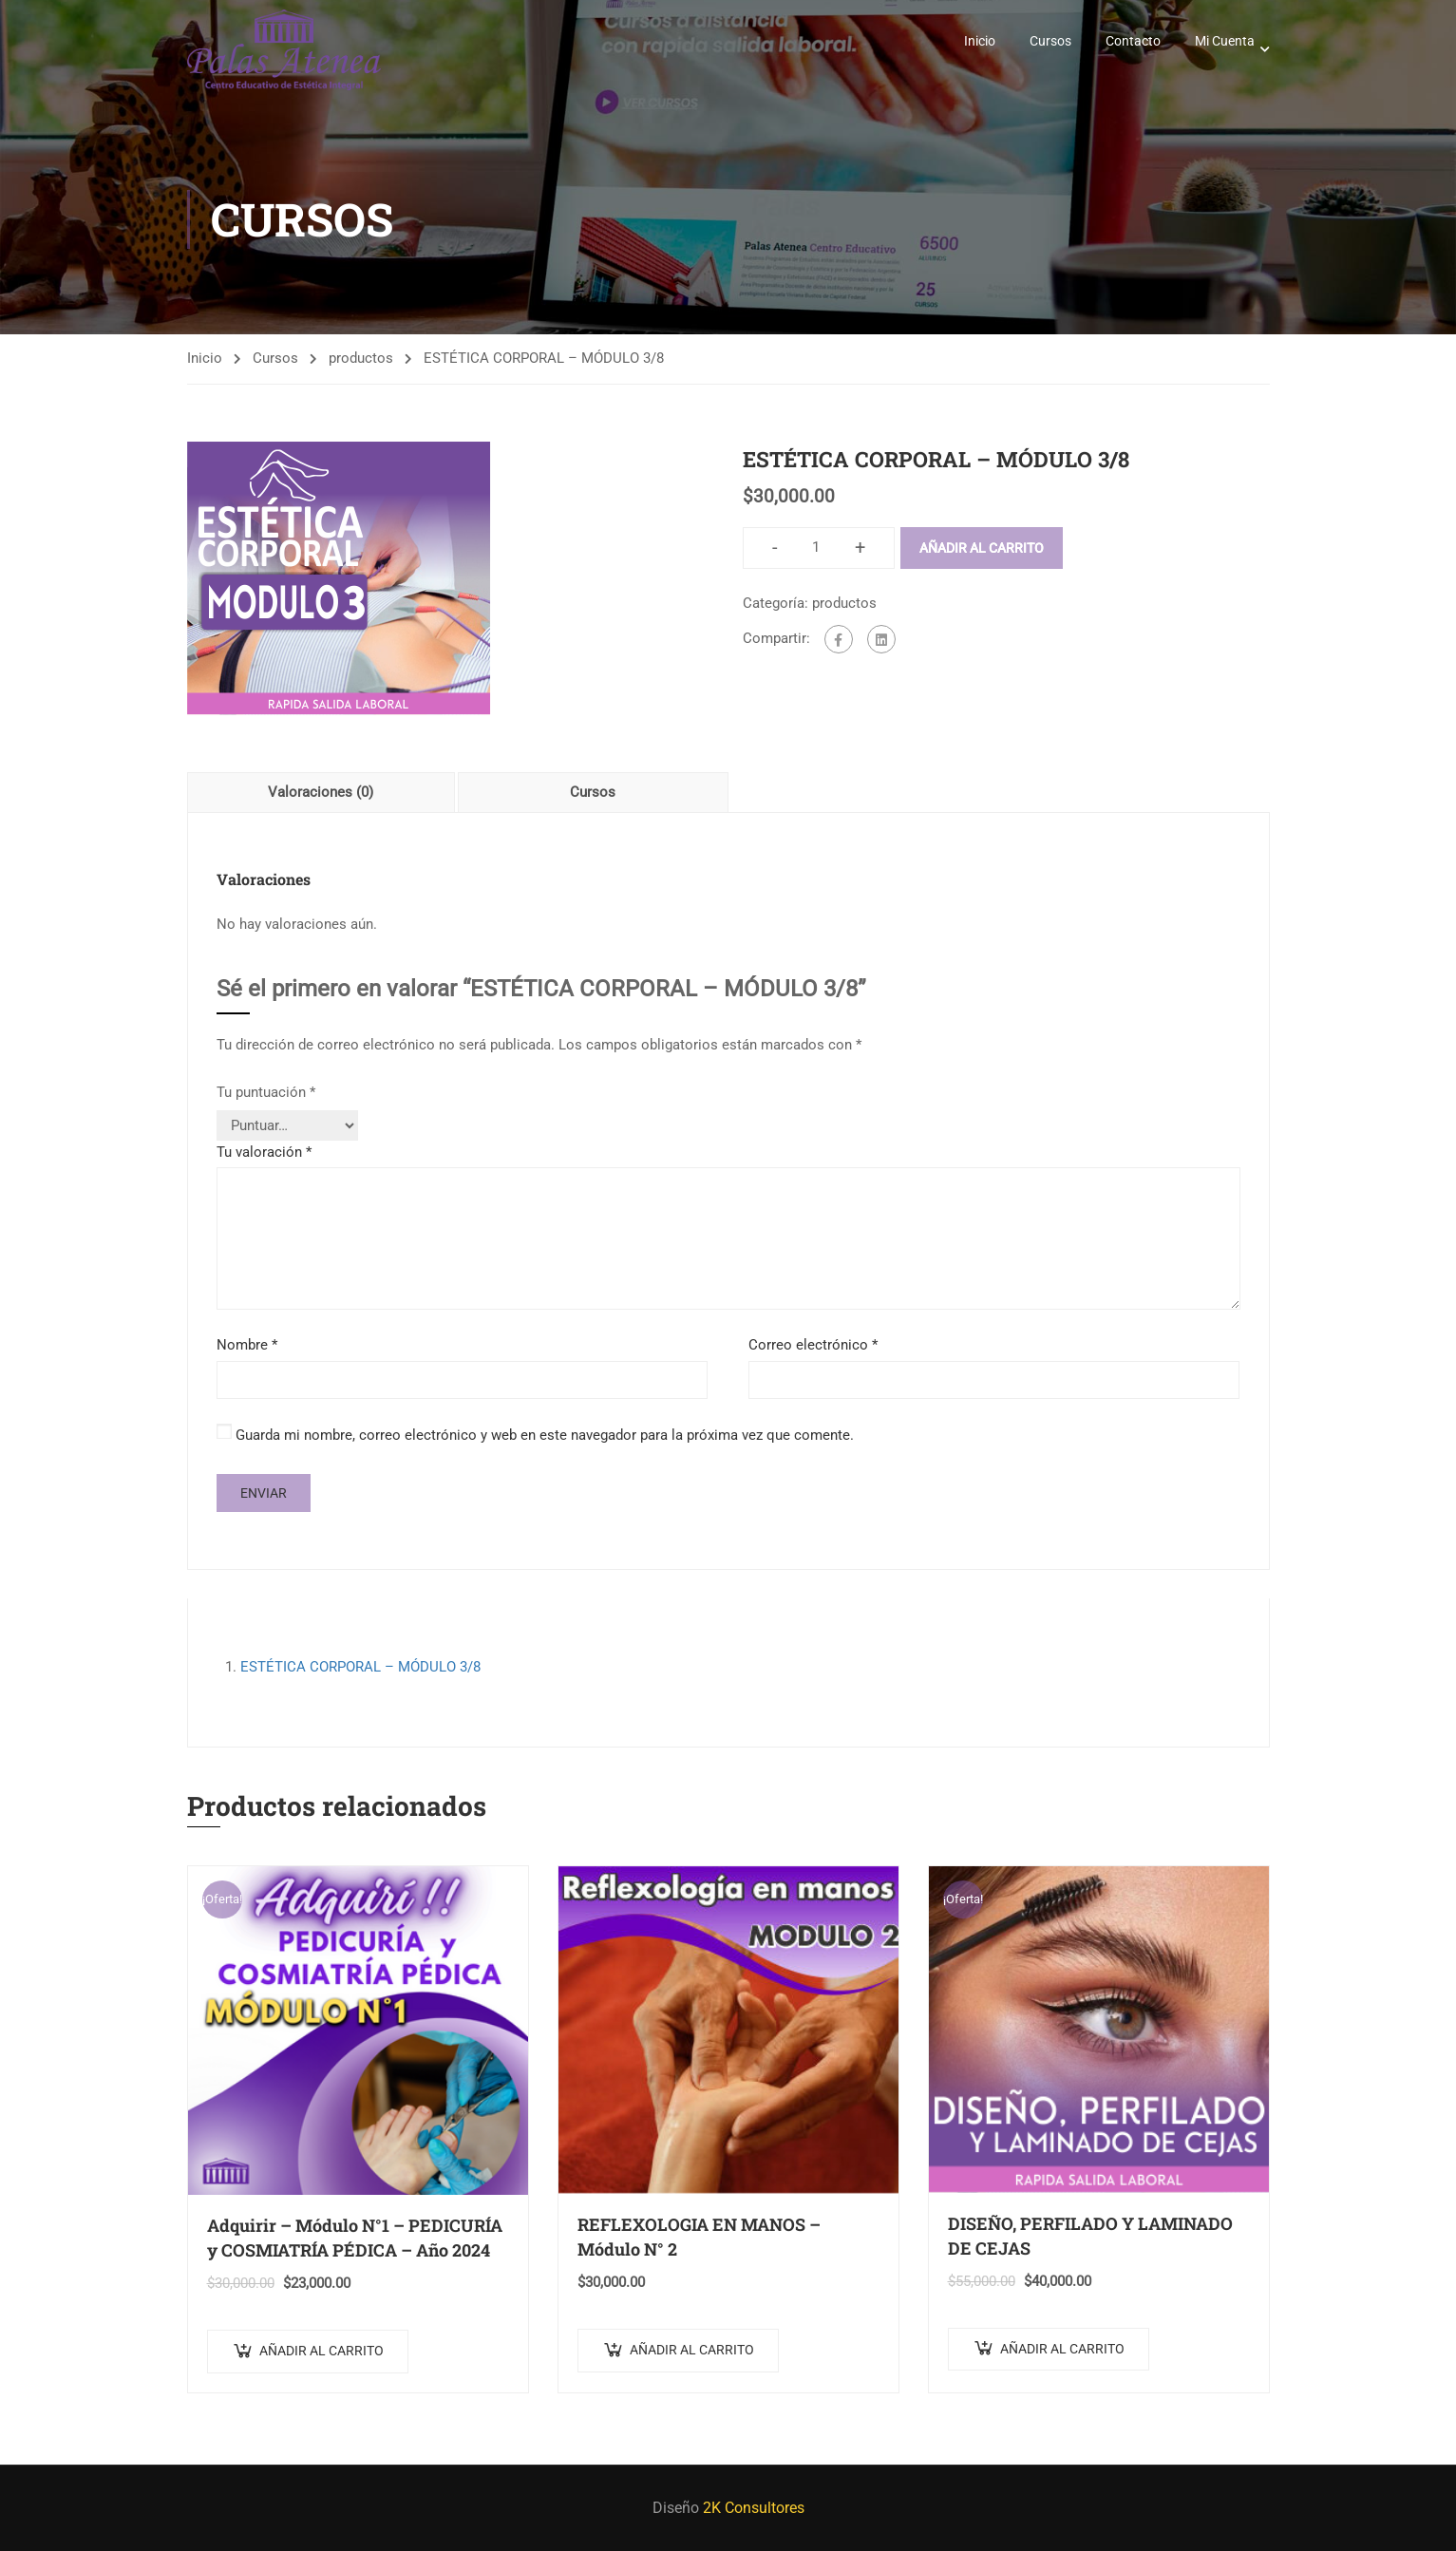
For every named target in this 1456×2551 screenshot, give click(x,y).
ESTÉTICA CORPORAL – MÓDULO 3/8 (360, 1666)
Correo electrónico (813, 1344)
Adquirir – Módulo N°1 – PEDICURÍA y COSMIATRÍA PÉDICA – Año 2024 (354, 2237)
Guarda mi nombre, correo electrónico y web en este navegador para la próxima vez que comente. (545, 1435)
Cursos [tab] (592, 792)
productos (361, 358)
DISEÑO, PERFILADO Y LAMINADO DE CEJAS (1090, 2235)
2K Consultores (753, 2508)
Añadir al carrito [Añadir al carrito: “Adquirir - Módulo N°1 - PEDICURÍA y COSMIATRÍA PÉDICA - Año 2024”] (321, 2350)
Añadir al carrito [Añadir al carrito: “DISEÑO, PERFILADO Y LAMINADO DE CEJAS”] (1062, 2348)
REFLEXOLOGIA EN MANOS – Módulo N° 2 (699, 2236)
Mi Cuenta (1225, 40)
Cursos (1050, 40)
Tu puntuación (266, 1092)
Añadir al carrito (981, 548)
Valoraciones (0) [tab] (320, 792)
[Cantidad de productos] (816, 548)
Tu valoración (264, 1152)
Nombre (247, 1344)
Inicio (979, 40)
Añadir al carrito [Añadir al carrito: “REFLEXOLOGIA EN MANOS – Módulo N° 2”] (692, 2349)
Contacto (1133, 40)
